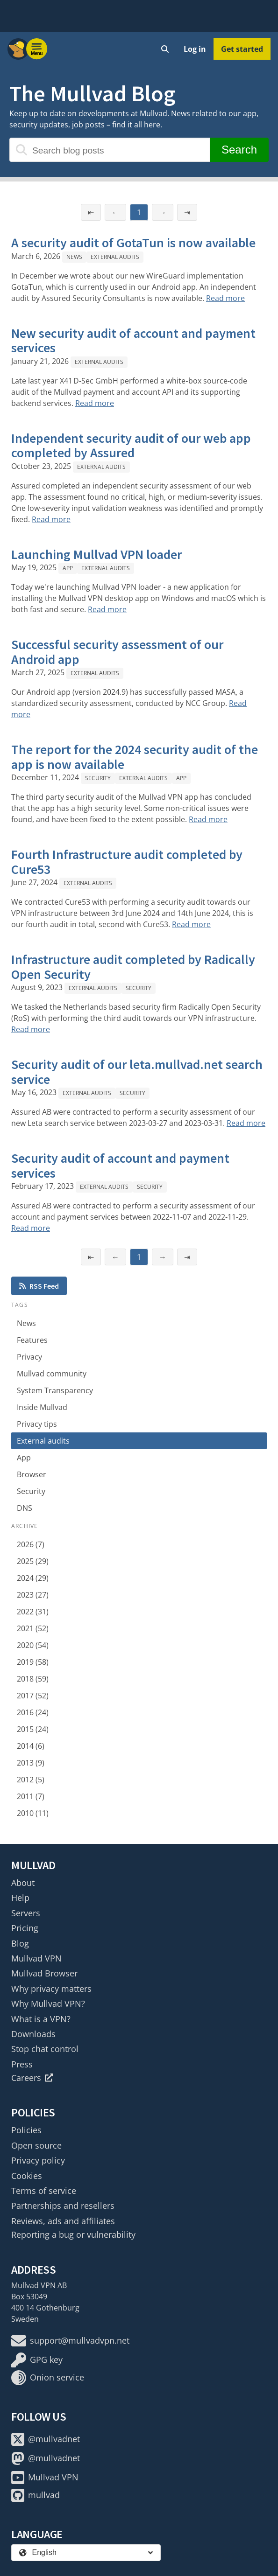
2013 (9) (30, 1763)
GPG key (37, 2360)
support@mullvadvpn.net (70, 2340)
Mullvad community (51, 1373)
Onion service (47, 2377)
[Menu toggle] (37, 49)
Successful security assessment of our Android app (117, 652)
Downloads (33, 2033)
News (74, 257)
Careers (32, 2077)
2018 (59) (33, 1679)
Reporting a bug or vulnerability (73, 2234)
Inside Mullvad (42, 1407)
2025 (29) (33, 1561)
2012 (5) (30, 1779)
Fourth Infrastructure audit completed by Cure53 (126, 862)
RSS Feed (39, 1286)
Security (98, 778)
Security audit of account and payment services (120, 1165)
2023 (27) (33, 1595)
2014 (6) (30, 1746)
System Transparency (55, 1390)
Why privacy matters (51, 1988)
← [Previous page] (115, 212)
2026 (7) (30, 1544)
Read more (225, 298)
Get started (242, 49)
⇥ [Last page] (187, 212)
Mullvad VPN (36, 1958)
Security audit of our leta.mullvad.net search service (137, 1072)
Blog (20, 1943)
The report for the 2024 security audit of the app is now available (134, 757)
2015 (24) (33, 1729)
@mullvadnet (45, 2439)
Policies (26, 2130)
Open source (36, 2145)
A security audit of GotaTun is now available (133, 242)
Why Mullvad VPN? (48, 2003)
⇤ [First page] (91, 212)
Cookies (26, 2175)
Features (32, 1340)
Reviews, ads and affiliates (63, 2221)
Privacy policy (38, 2160)
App (68, 568)
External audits (115, 257)
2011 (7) (30, 1796)
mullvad (35, 2495)
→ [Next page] (162, 212)
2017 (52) (33, 1695)
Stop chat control (44, 2048)
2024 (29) (33, 1578)
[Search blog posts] (109, 150)
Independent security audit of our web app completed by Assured (131, 445)
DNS (24, 1508)
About (23, 1882)
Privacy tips (37, 1424)
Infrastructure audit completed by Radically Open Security (133, 967)
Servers (25, 1913)
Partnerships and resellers (62, 2205)
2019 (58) (33, 1662)
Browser (31, 1474)
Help (20, 1897)
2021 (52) (33, 1628)
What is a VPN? (41, 2018)
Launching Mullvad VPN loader (96, 554)
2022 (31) (33, 1611)
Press (22, 2064)
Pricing (24, 1928)
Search (239, 149)
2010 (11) (33, 1813)
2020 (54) (33, 1645)
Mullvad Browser (44, 1973)
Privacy (29, 1357)
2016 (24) (33, 1712)
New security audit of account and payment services (133, 340)
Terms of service (43, 2190)
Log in (195, 49)
